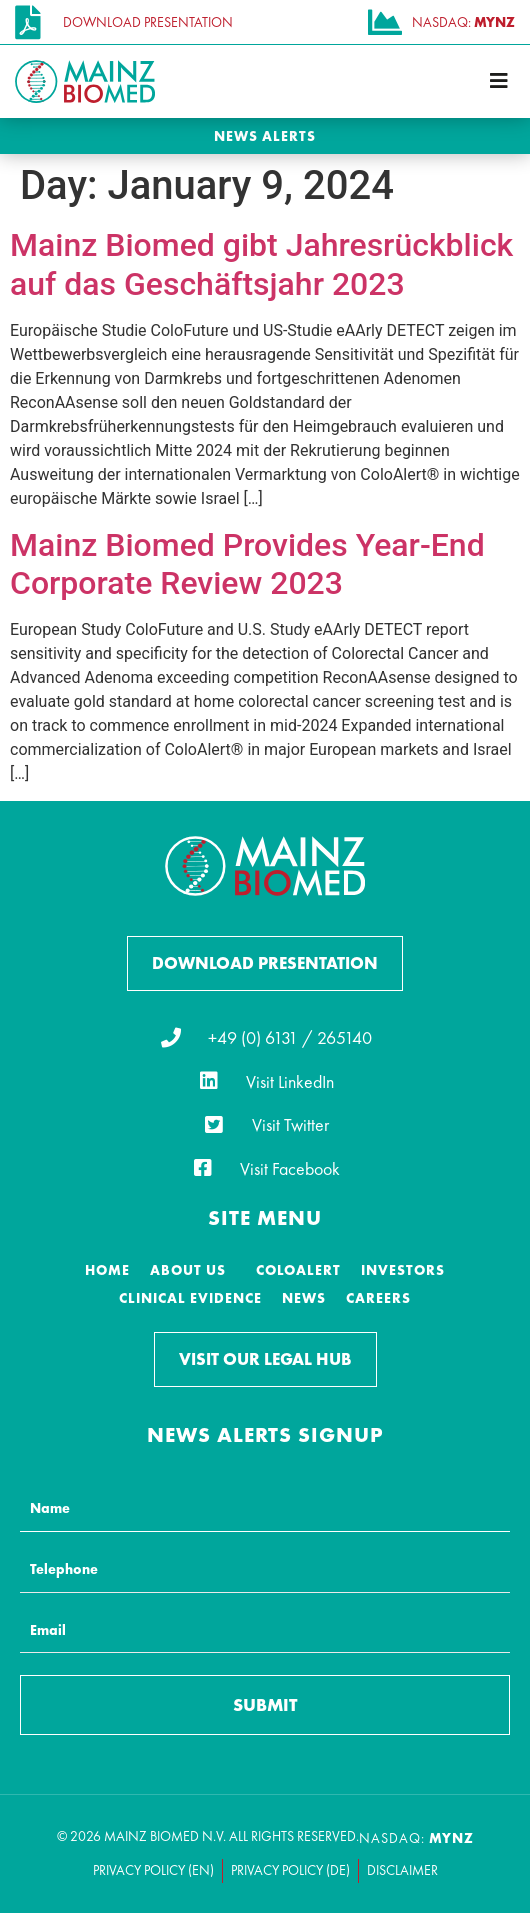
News (304, 1298)
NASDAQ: (416, 1838)
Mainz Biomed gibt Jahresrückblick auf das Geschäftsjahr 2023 (261, 264)
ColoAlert (298, 1270)
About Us (188, 1270)
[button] (498, 81)
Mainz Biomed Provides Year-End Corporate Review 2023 (247, 564)
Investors (403, 1270)
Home (107, 1270)
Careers (378, 1298)
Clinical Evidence (190, 1298)
